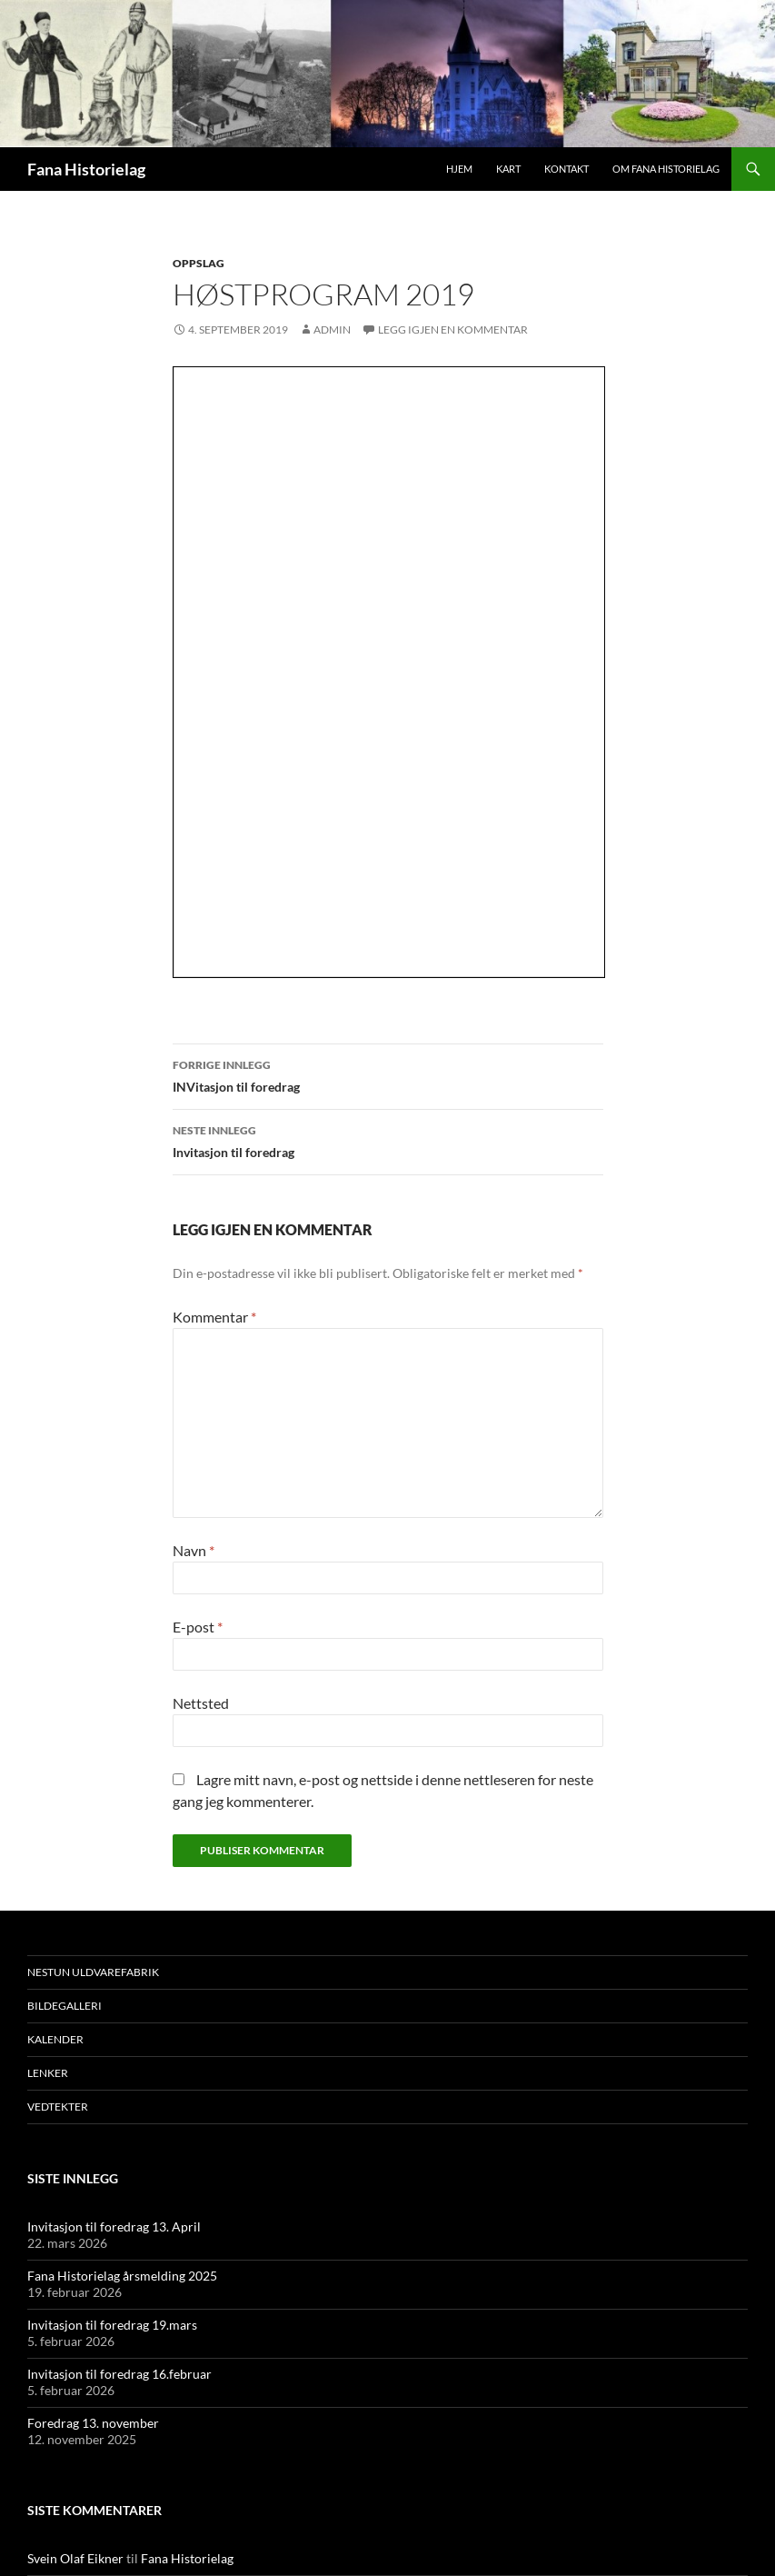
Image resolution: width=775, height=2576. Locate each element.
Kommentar (214, 1316)
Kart (508, 169)
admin (332, 329)
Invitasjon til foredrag (388, 1140)
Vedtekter (57, 2106)
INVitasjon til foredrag (388, 1074)
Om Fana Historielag (666, 169)
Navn (193, 1550)
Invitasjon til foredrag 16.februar (119, 2373)
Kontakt (566, 169)
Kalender (55, 2039)
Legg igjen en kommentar (453, 329)
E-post (198, 1626)
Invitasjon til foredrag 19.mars (112, 2324)
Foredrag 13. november (93, 2423)
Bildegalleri (64, 2005)
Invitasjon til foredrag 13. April (114, 2226)
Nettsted (201, 1703)
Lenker (47, 2073)
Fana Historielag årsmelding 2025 (122, 2275)
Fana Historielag (86, 169)
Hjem (459, 169)
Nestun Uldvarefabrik (93, 1972)
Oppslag (198, 263)
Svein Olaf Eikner (75, 2558)
